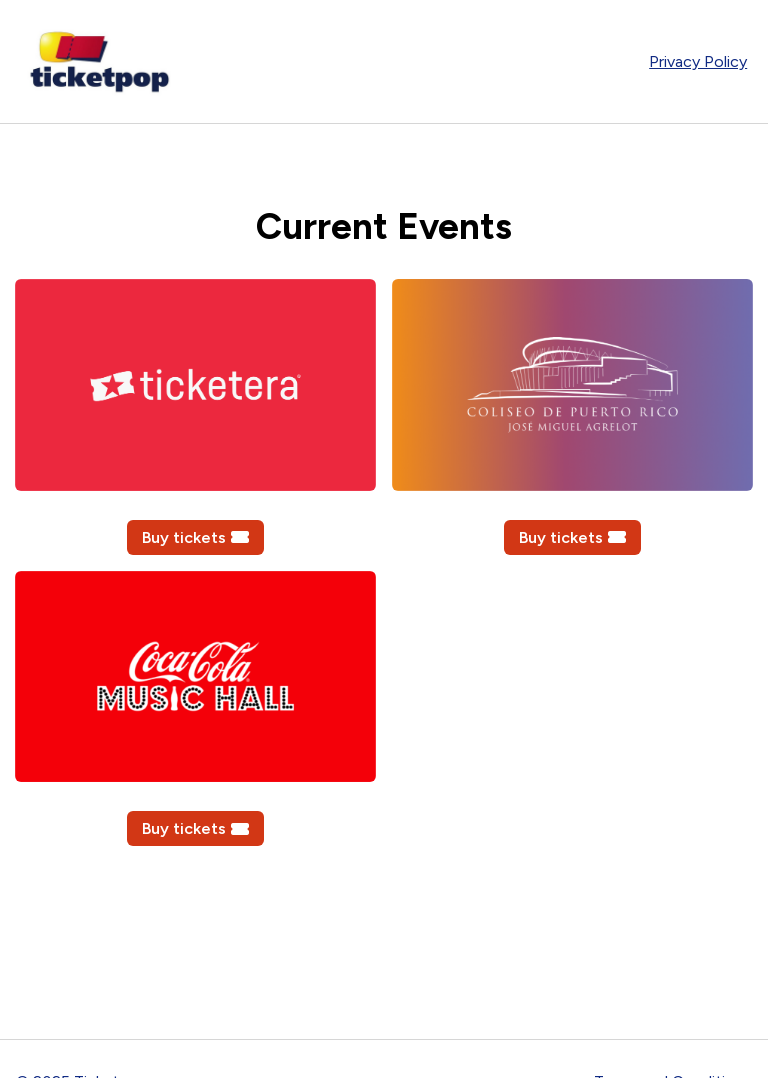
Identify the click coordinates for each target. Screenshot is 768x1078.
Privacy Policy (698, 61)
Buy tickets (195, 537)
